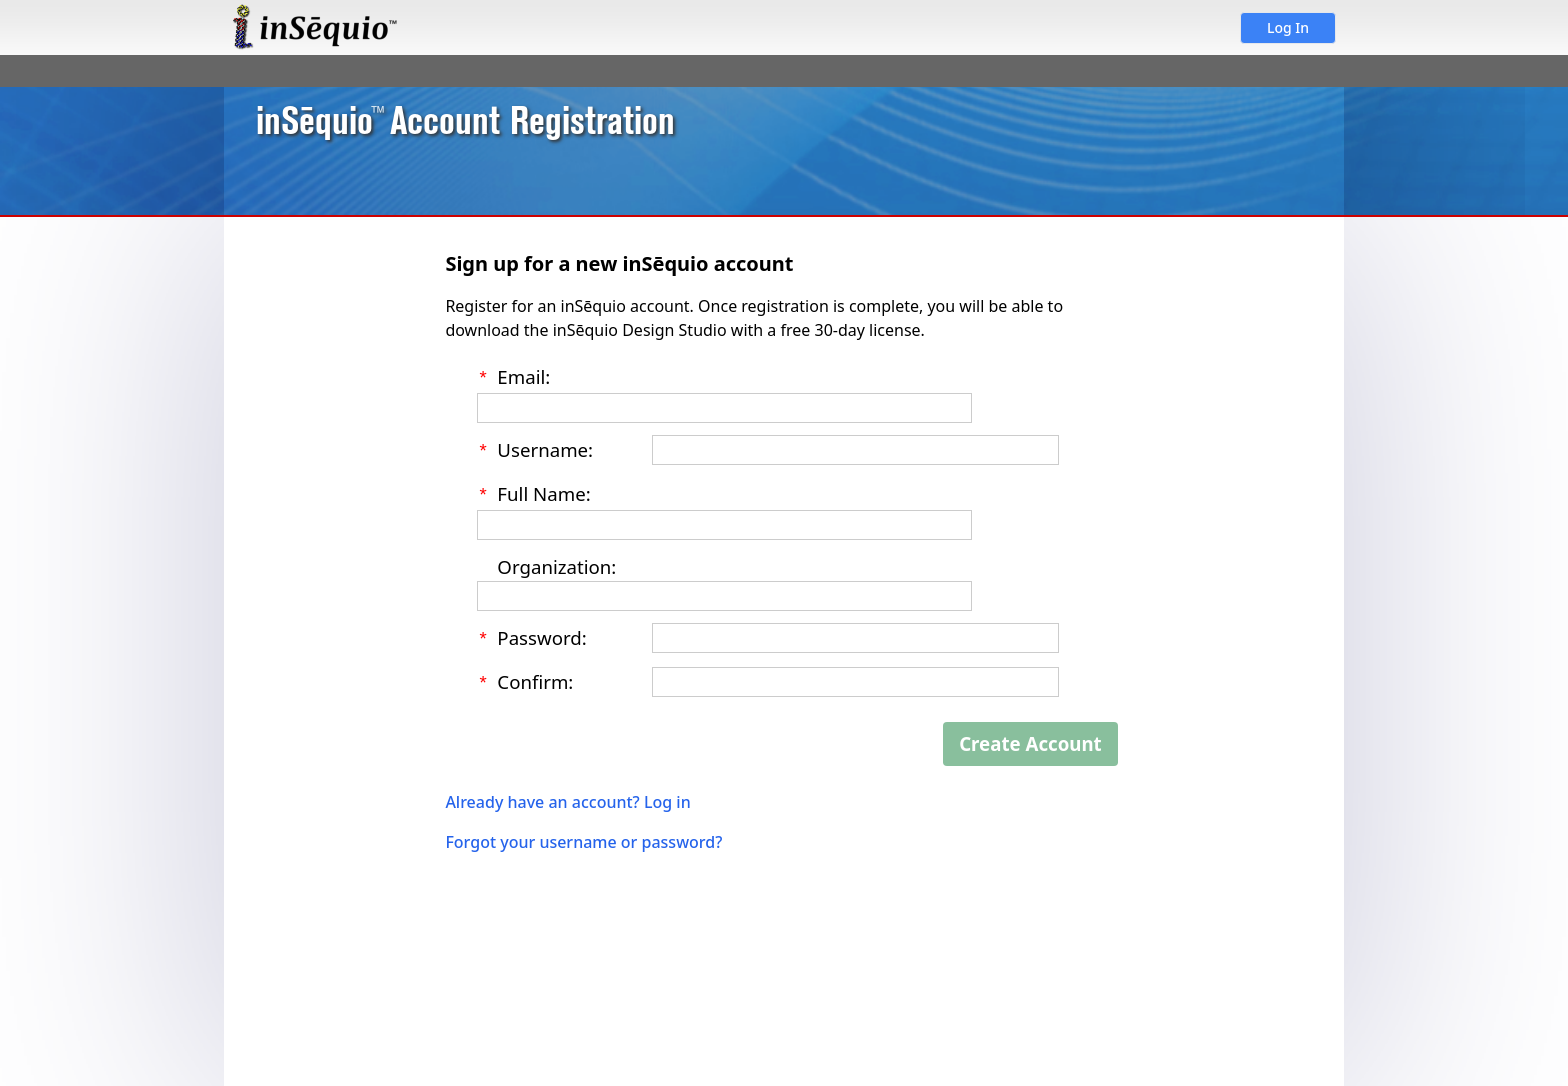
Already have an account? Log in (567, 794)
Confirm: (535, 674)
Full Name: (543, 490)
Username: (545, 447)
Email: (523, 376)
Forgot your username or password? (583, 834)
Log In (1288, 27)
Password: (541, 632)
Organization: (556, 561)
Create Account (1030, 735)
